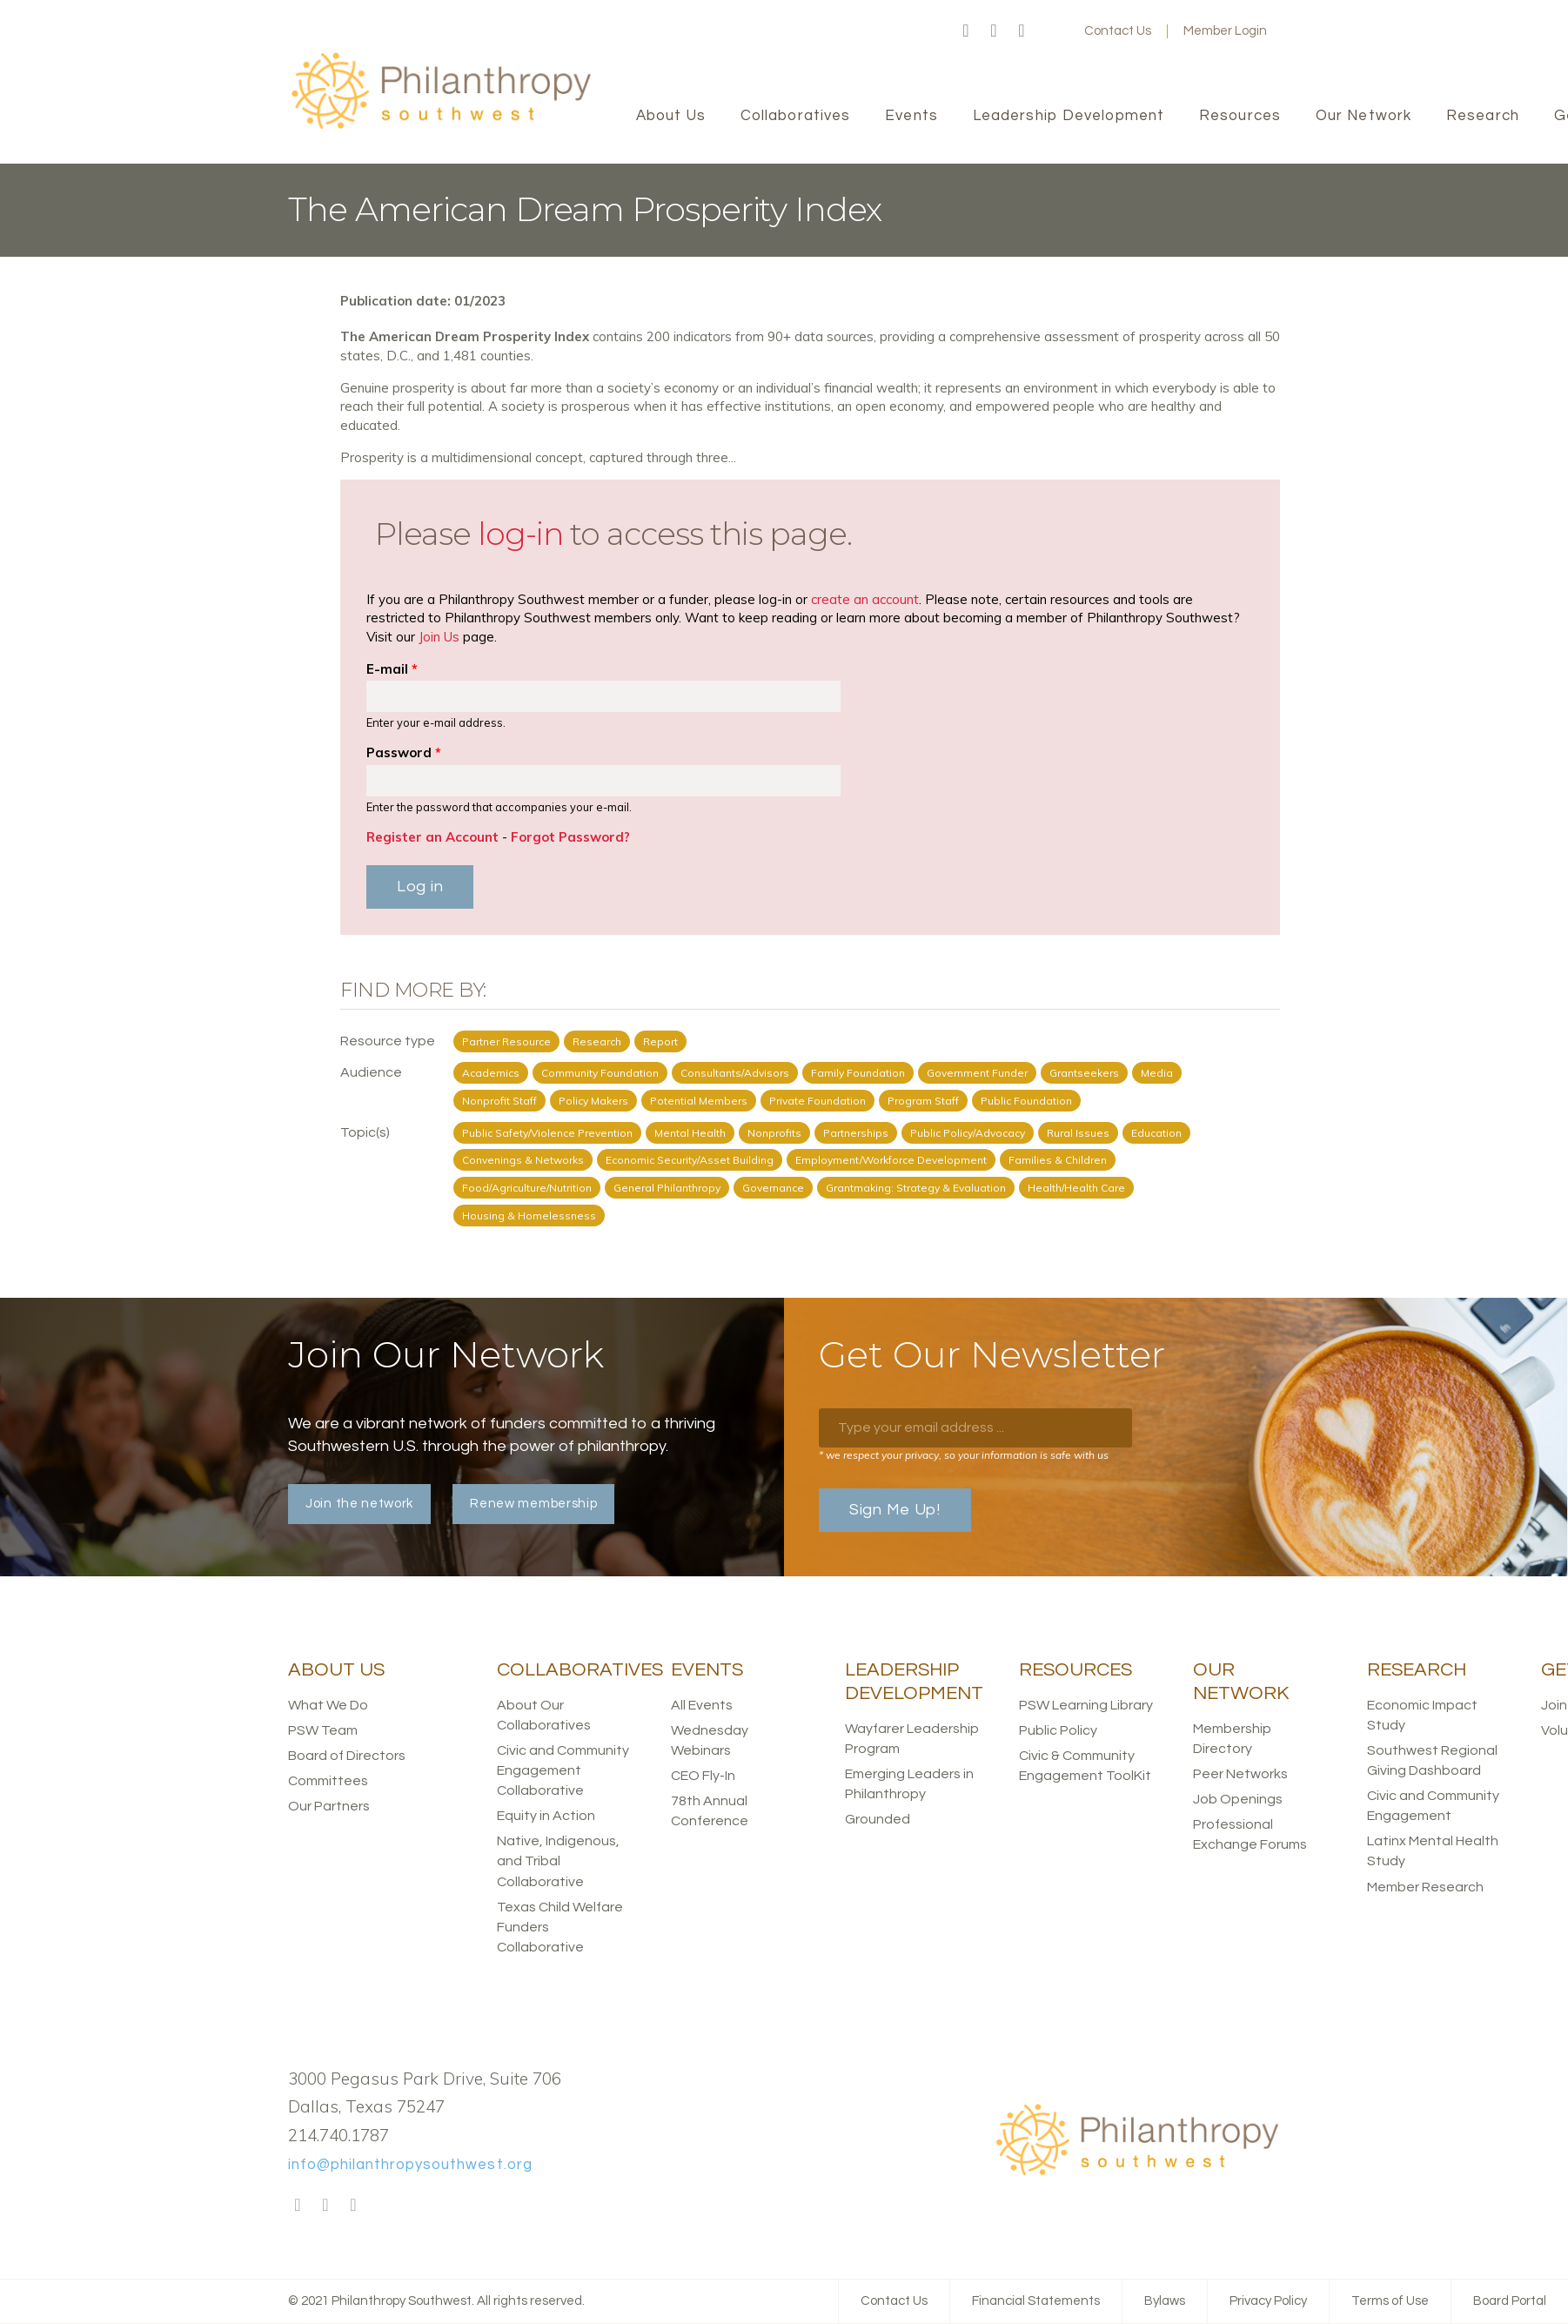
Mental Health (690, 1132)
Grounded (877, 1819)
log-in (520, 533)
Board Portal (1509, 2300)
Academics (490, 1072)
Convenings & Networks (523, 1159)
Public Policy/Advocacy (967, 1132)
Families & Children (1057, 1159)
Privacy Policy (1268, 2300)
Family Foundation (858, 1072)
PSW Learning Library (1086, 1705)
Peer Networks (1240, 1774)
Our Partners (329, 1806)
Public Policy (1058, 1730)
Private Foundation (817, 1100)
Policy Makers (593, 1100)
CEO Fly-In (703, 1776)
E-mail (392, 669)
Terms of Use (1390, 2300)
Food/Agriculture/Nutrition (527, 1187)
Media (1157, 1072)
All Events (702, 1705)
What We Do (328, 1705)
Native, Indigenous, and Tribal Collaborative (558, 1861)
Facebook (965, 31)
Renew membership (533, 1503)
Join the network (359, 1503)
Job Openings (1238, 1799)
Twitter (993, 31)
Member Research (1425, 1887)
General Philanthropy (666, 1187)
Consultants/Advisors (734, 1072)
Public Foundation (1026, 1100)
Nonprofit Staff (499, 1100)
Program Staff (923, 1100)
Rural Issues (1078, 1132)
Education (1156, 1132)
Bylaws (1164, 2300)
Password (403, 752)
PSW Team (323, 1730)
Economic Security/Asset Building (690, 1159)
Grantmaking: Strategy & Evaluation (916, 1187)
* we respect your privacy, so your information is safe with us (964, 1454)
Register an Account (432, 837)
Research (597, 1041)
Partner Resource (506, 1041)
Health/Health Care (1076, 1187)
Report (660, 1041)
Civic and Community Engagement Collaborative (563, 1770)
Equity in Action (546, 1816)
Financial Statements (1036, 2300)
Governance (773, 1187)
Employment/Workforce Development (891, 1159)
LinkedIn (1021, 31)
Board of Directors (346, 1756)
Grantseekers (1084, 1072)
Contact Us (1117, 30)
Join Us (439, 636)
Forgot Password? (570, 837)
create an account (865, 599)
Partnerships (855, 1132)
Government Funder (977, 1072)
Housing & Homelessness (529, 1215)
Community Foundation (600, 1072)
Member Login (1225, 30)
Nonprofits (774, 1132)
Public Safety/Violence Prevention (547, 1132)
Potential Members (698, 1100)
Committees (328, 1781)
